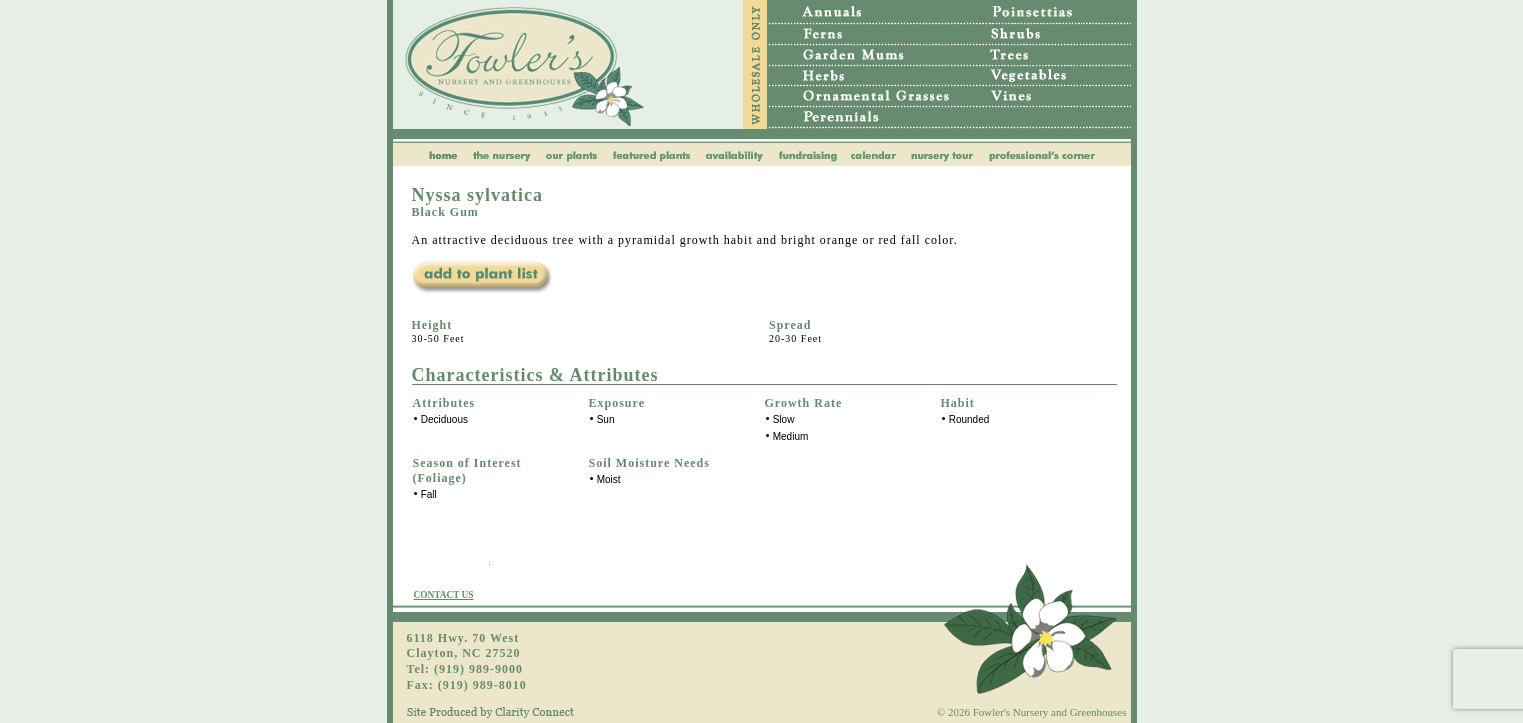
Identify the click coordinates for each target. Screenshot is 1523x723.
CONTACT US (444, 595)
